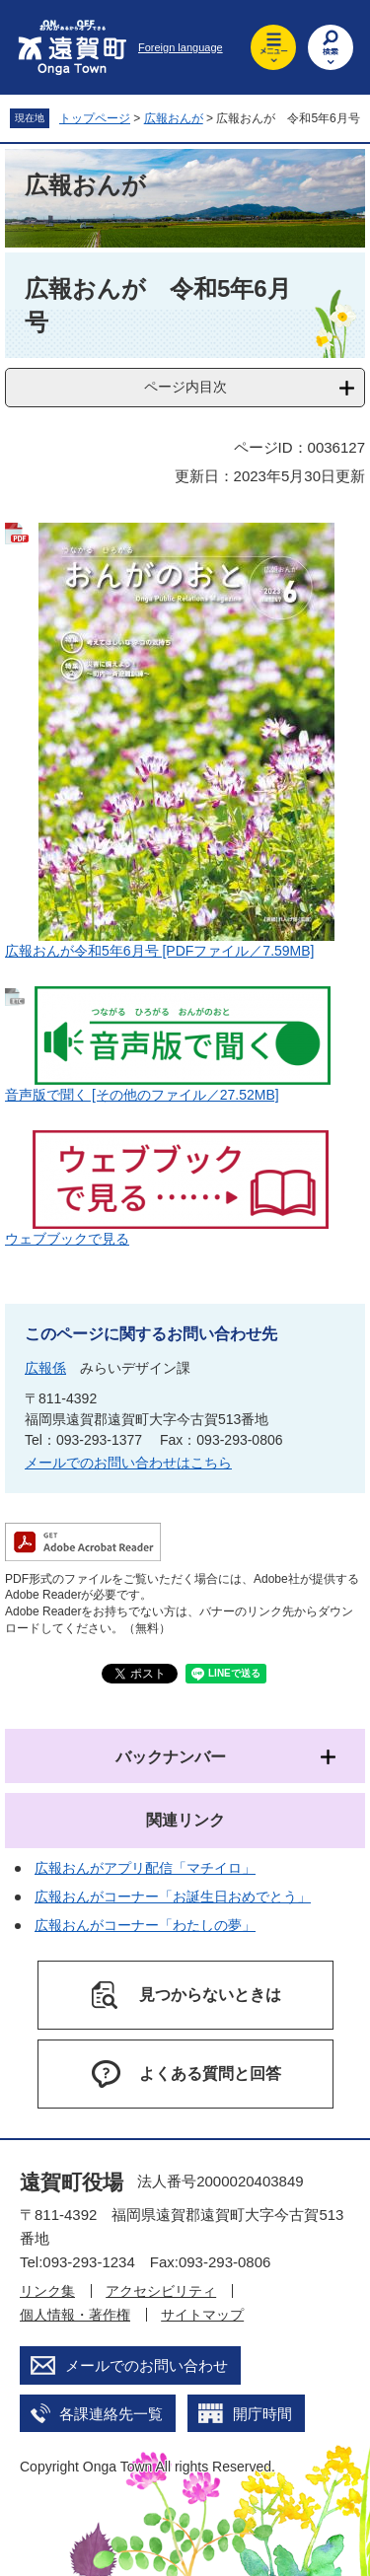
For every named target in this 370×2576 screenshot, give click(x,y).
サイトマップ (202, 2315)
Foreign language (180, 47)
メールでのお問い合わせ (146, 2365)
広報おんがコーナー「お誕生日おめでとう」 (173, 1896)
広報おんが (173, 118)
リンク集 (47, 2291)
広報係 (45, 1368)
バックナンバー (170, 1757)
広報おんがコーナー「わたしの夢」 (145, 1925)
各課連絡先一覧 (111, 2413)
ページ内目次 (185, 386)
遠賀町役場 (71, 2182)
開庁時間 (262, 2413)
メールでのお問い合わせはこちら (128, 1462)
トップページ (94, 118)
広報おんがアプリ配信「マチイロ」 (145, 1868)
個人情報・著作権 (75, 2315)
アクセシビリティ (161, 2291)
